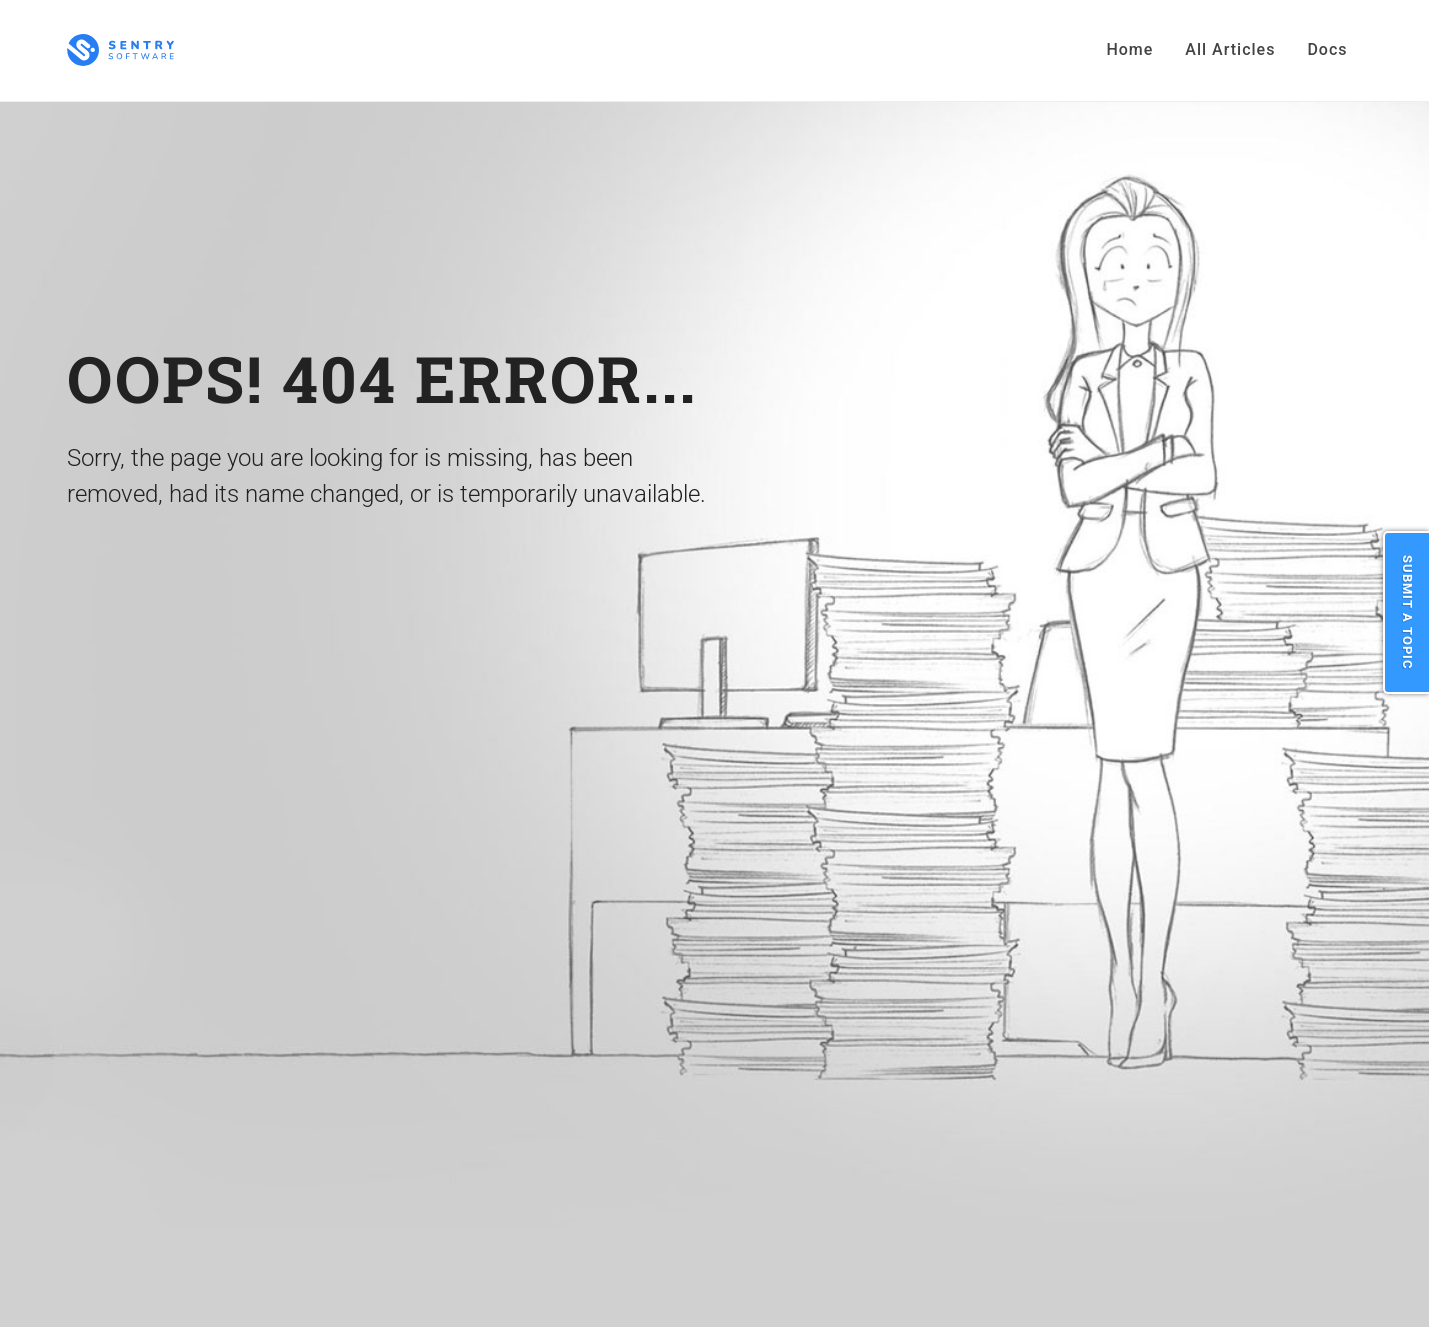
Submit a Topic (1407, 612)
